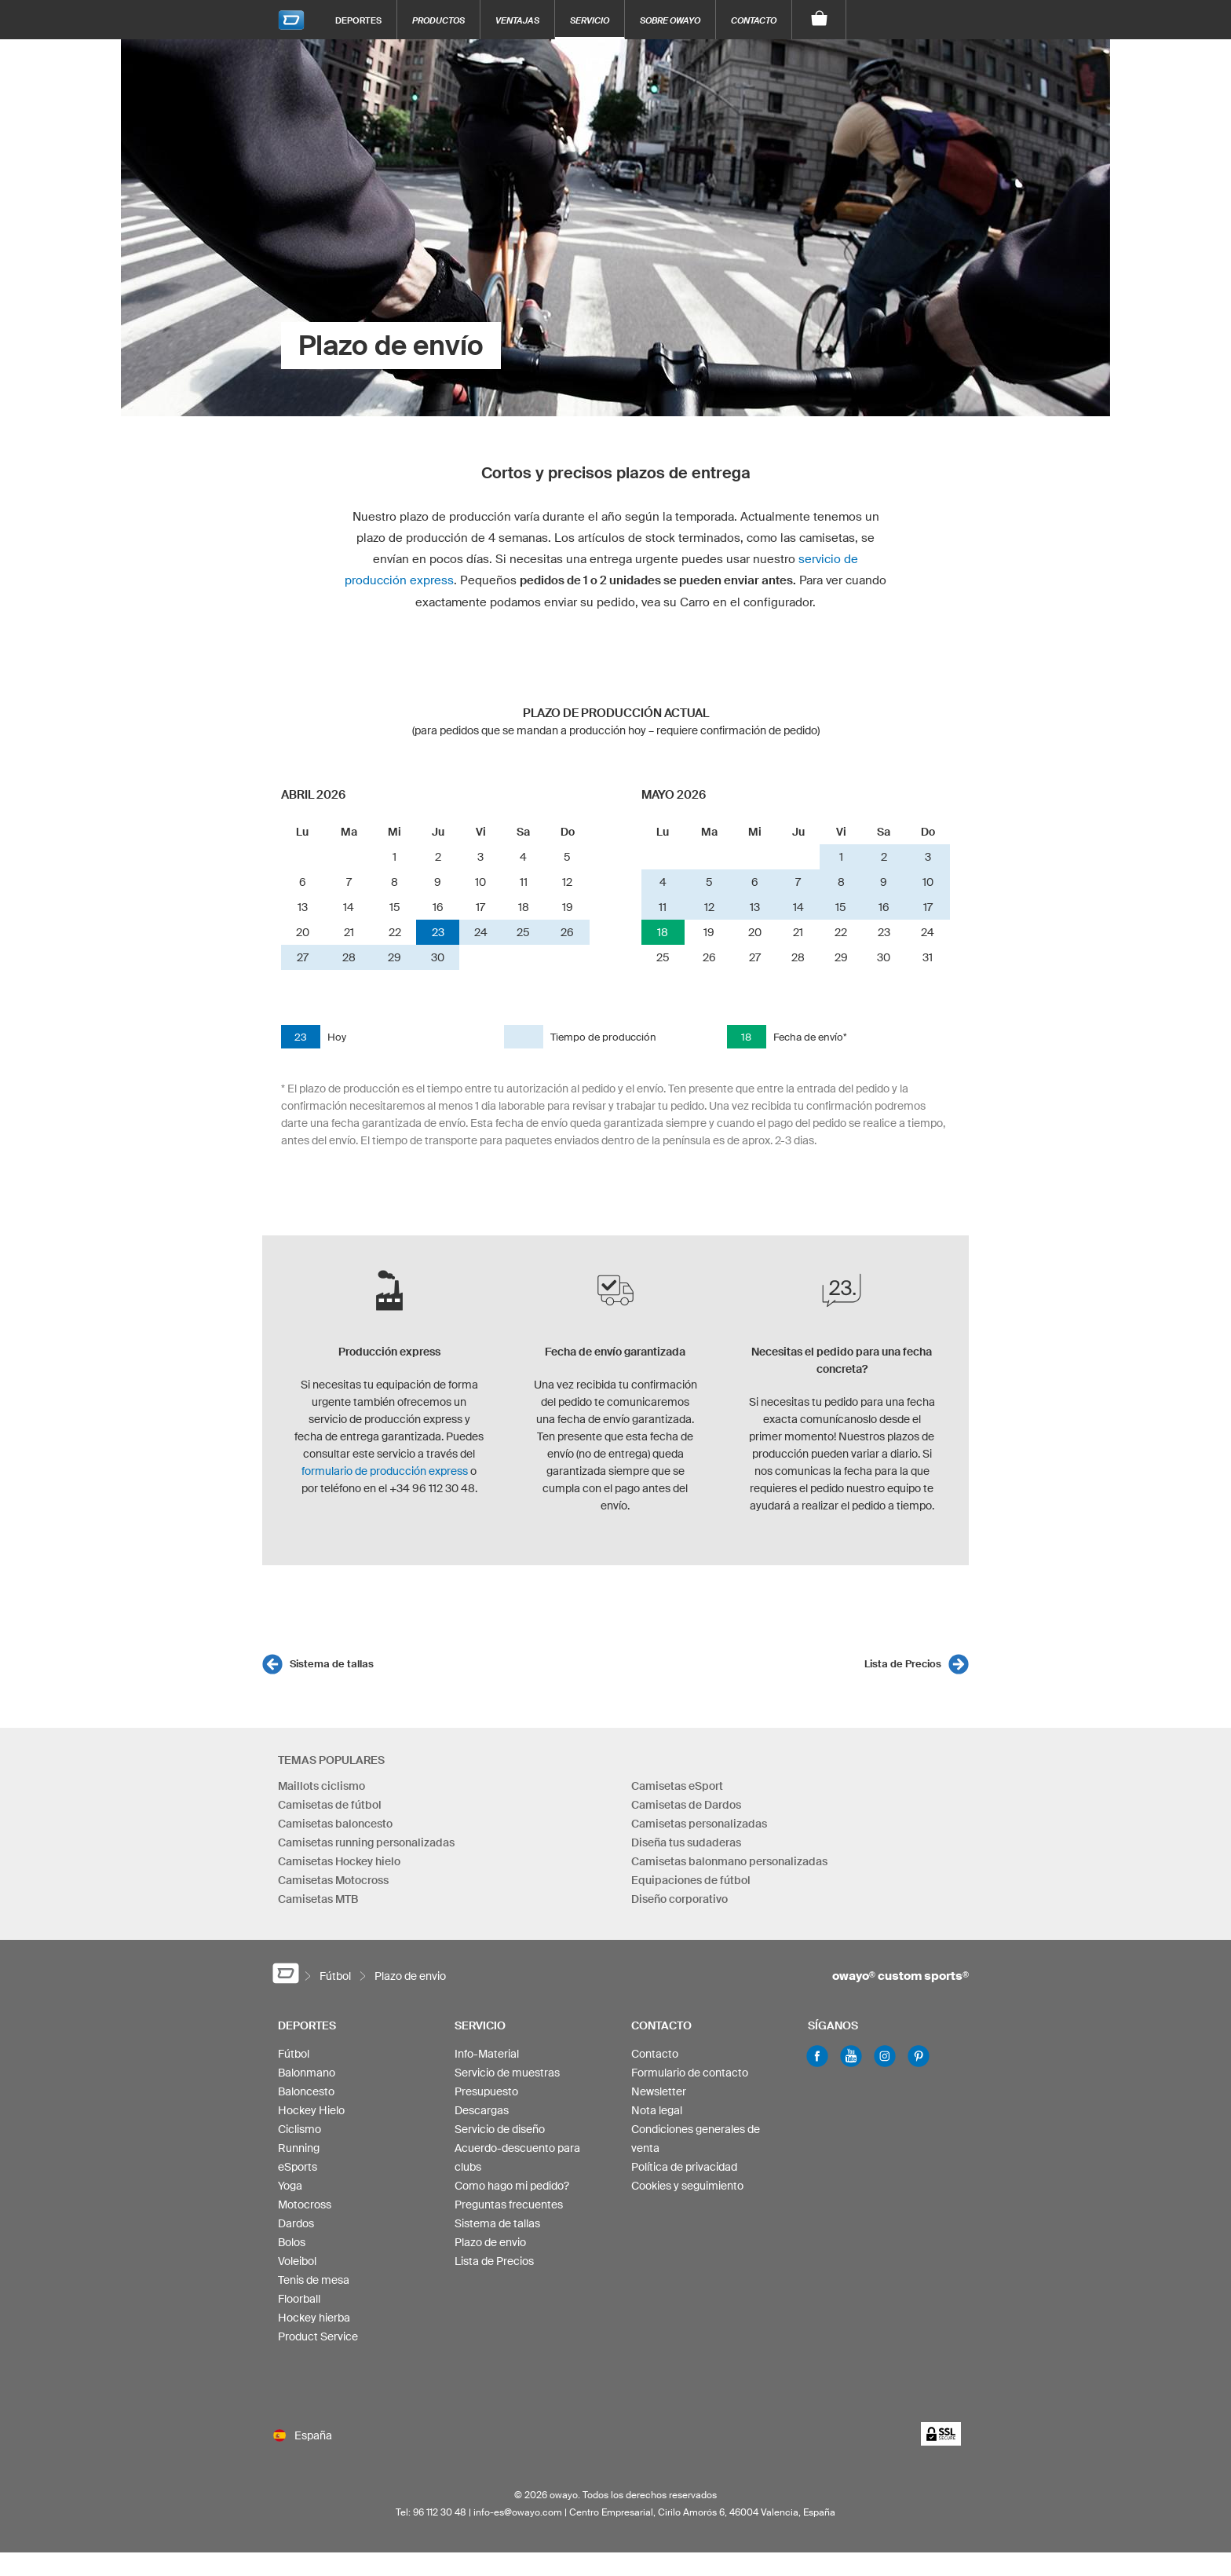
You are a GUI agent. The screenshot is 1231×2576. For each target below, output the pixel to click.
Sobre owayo (670, 20)
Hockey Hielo (311, 2110)
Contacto (753, 20)
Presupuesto (486, 2091)
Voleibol (297, 2261)
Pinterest (918, 2056)
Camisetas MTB (318, 1899)
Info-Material (487, 2053)
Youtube (851, 2056)
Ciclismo (299, 2129)
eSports (297, 2167)
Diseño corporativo (679, 1899)
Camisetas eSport (677, 1786)
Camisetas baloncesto (335, 1823)
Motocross (304, 2204)
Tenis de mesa (313, 2280)
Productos (438, 20)
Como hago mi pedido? (512, 2185)
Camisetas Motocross (333, 1880)
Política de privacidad (684, 2167)
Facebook (817, 2056)
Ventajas (517, 20)
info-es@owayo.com (517, 2512)
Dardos (296, 2223)
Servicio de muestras (507, 2072)
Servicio (589, 20)
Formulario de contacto (689, 2072)
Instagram (884, 2056)
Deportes (358, 20)
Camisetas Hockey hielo (339, 1861)
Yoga (290, 2185)
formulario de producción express (384, 1471)
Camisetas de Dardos (686, 1804)
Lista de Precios (902, 1664)
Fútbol (293, 2053)
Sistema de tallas (332, 1664)
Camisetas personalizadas (699, 1823)
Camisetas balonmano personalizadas (729, 1861)
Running (299, 2148)
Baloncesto (306, 2091)
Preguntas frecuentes (509, 2204)
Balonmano (306, 2072)
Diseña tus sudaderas (686, 1842)
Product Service (318, 2336)
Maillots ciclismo (321, 1786)
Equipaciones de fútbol (691, 1880)
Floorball (299, 2298)
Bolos (291, 2242)
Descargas (482, 2110)
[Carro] (819, 19)
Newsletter (658, 2091)
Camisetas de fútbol (330, 1804)
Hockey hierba (314, 2317)
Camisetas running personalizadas (366, 1842)
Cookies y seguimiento (687, 2185)
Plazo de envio (490, 2242)
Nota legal (656, 2110)
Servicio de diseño (500, 2129)
